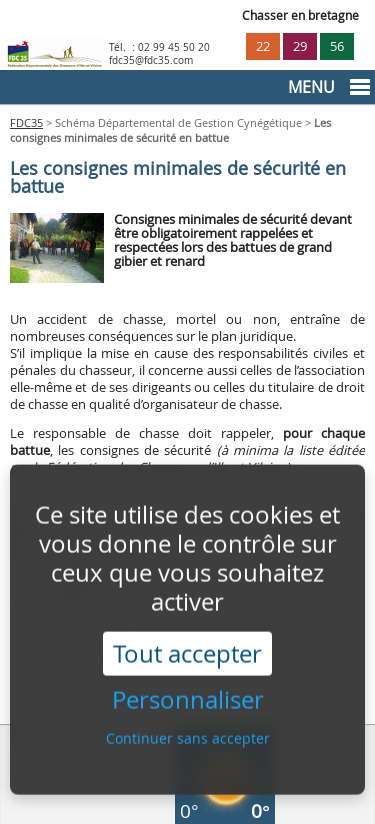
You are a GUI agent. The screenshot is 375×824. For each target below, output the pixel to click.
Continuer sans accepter (188, 730)
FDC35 (26, 122)
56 (337, 46)
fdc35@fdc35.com (151, 60)
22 (263, 46)
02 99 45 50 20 (174, 47)
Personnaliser (188, 692)
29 (300, 46)
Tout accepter (187, 646)
